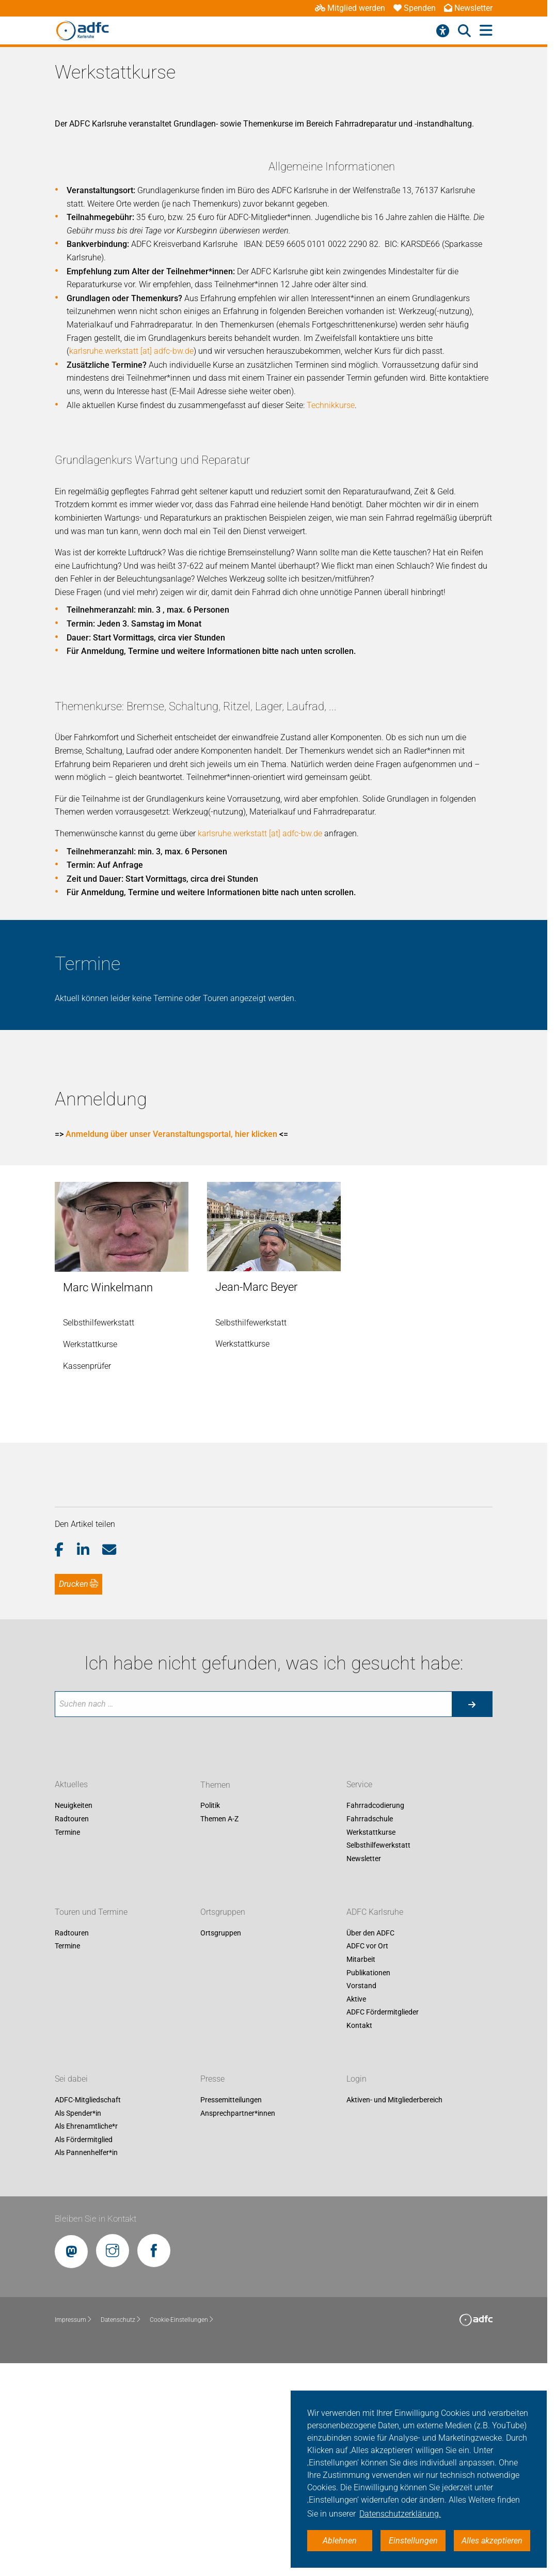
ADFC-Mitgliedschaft (88, 2311)
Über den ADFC (370, 2145)
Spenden (414, 8)
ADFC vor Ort (367, 2157)
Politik (210, 2017)
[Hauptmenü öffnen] (486, 30)
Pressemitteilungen (231, 2311)
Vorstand (361, 2197)
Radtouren (72, 2030)
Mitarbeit (360, 2171)
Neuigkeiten (73, 2017)
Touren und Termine (91, 2124)
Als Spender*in (78, 2324)
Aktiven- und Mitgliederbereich (394, 2311)
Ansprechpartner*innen (237, 2324)
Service (359, 1996)
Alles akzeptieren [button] (492, 2541)
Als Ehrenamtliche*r (86, 2338)
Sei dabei (71, 2291)
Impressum (73, 2531)
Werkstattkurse (370, 2044)
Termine (67, 2044)
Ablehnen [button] (340, 2541)
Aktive (356, 2211)
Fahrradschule (369, 2030)
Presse (212, 2291)
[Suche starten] (472, 1915)
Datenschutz (121, 2531)
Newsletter (468, 8)
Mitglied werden (350, 8)
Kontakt (359, 2237)
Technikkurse (349, 616)
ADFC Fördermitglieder (382, 2224)
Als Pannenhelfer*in (86, 2364)
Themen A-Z (219, 2030)
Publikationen (368, 2184)
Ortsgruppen (222, 2124)
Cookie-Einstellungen (182, 2531)
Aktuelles (71, 1996)
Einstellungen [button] (413, 2541)
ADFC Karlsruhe (374, 2124)
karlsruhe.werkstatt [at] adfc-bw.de (345, 497)
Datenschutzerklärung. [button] (400, 2514)
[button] (66, 1761)
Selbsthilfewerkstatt (378, 2057)
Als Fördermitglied (84, 2351)
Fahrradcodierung (375, 2017)
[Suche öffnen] (464, 31)
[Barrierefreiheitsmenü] (442, 31)
